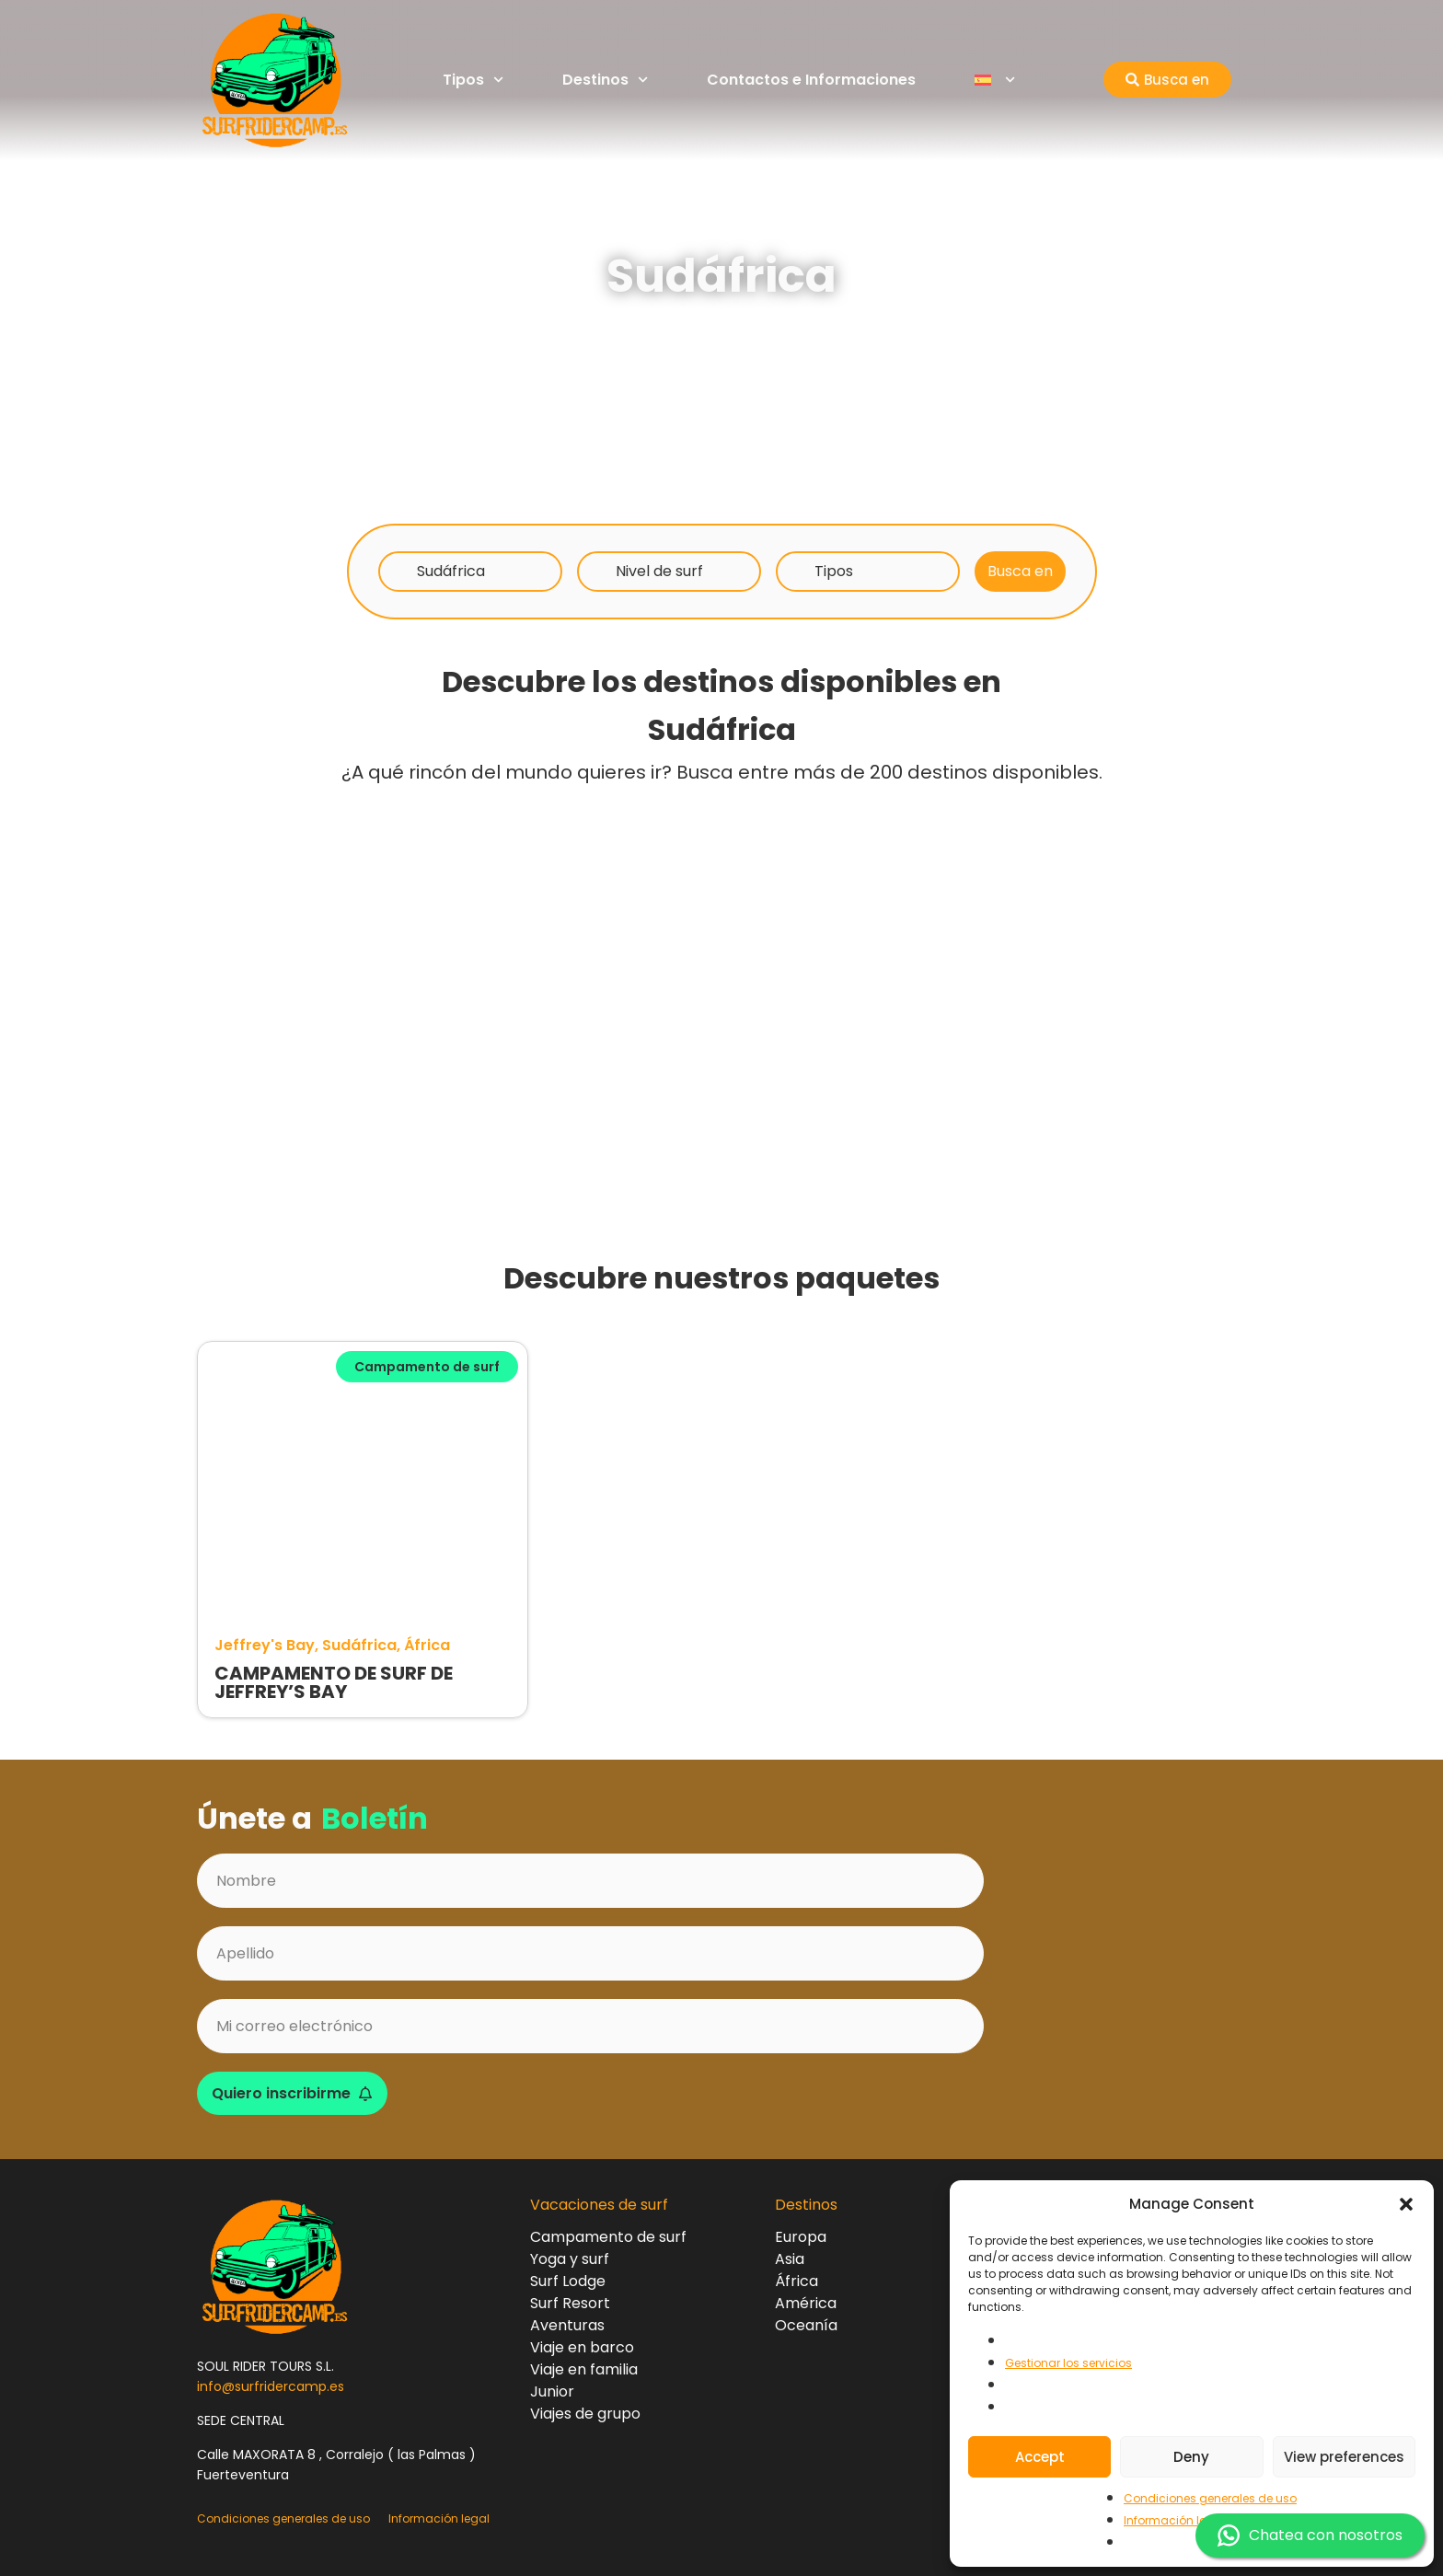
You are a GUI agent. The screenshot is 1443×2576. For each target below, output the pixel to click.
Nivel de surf (659, 571)
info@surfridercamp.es (270, 2386)
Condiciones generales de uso (1210, 2498)
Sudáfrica (451, 571)
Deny (1191, 2456)
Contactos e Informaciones (811, 79)
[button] (1406, 2204)
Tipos (473, 79)
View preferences (1344, 2456)
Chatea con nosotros (1310, 2535)
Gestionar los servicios (1068, 2363)
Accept (1040, 2456)
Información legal (1174, 2520)
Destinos (605, 79)
